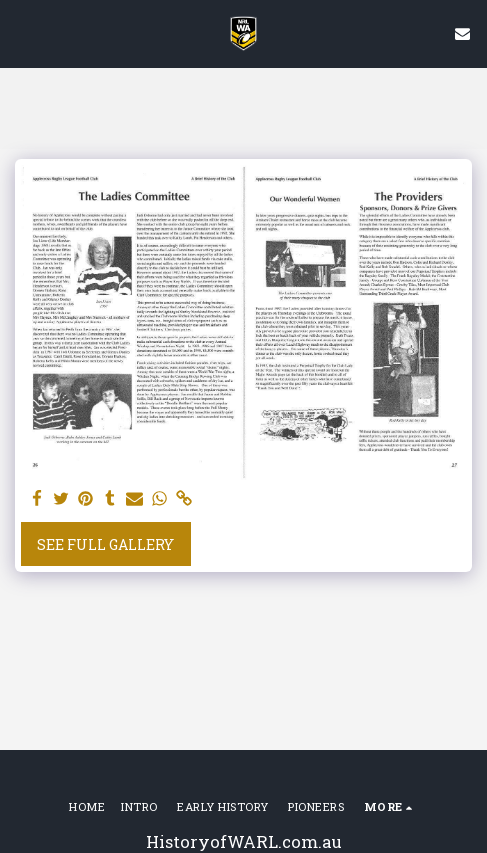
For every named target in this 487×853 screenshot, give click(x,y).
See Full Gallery (105, 544)
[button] (22, 33)
